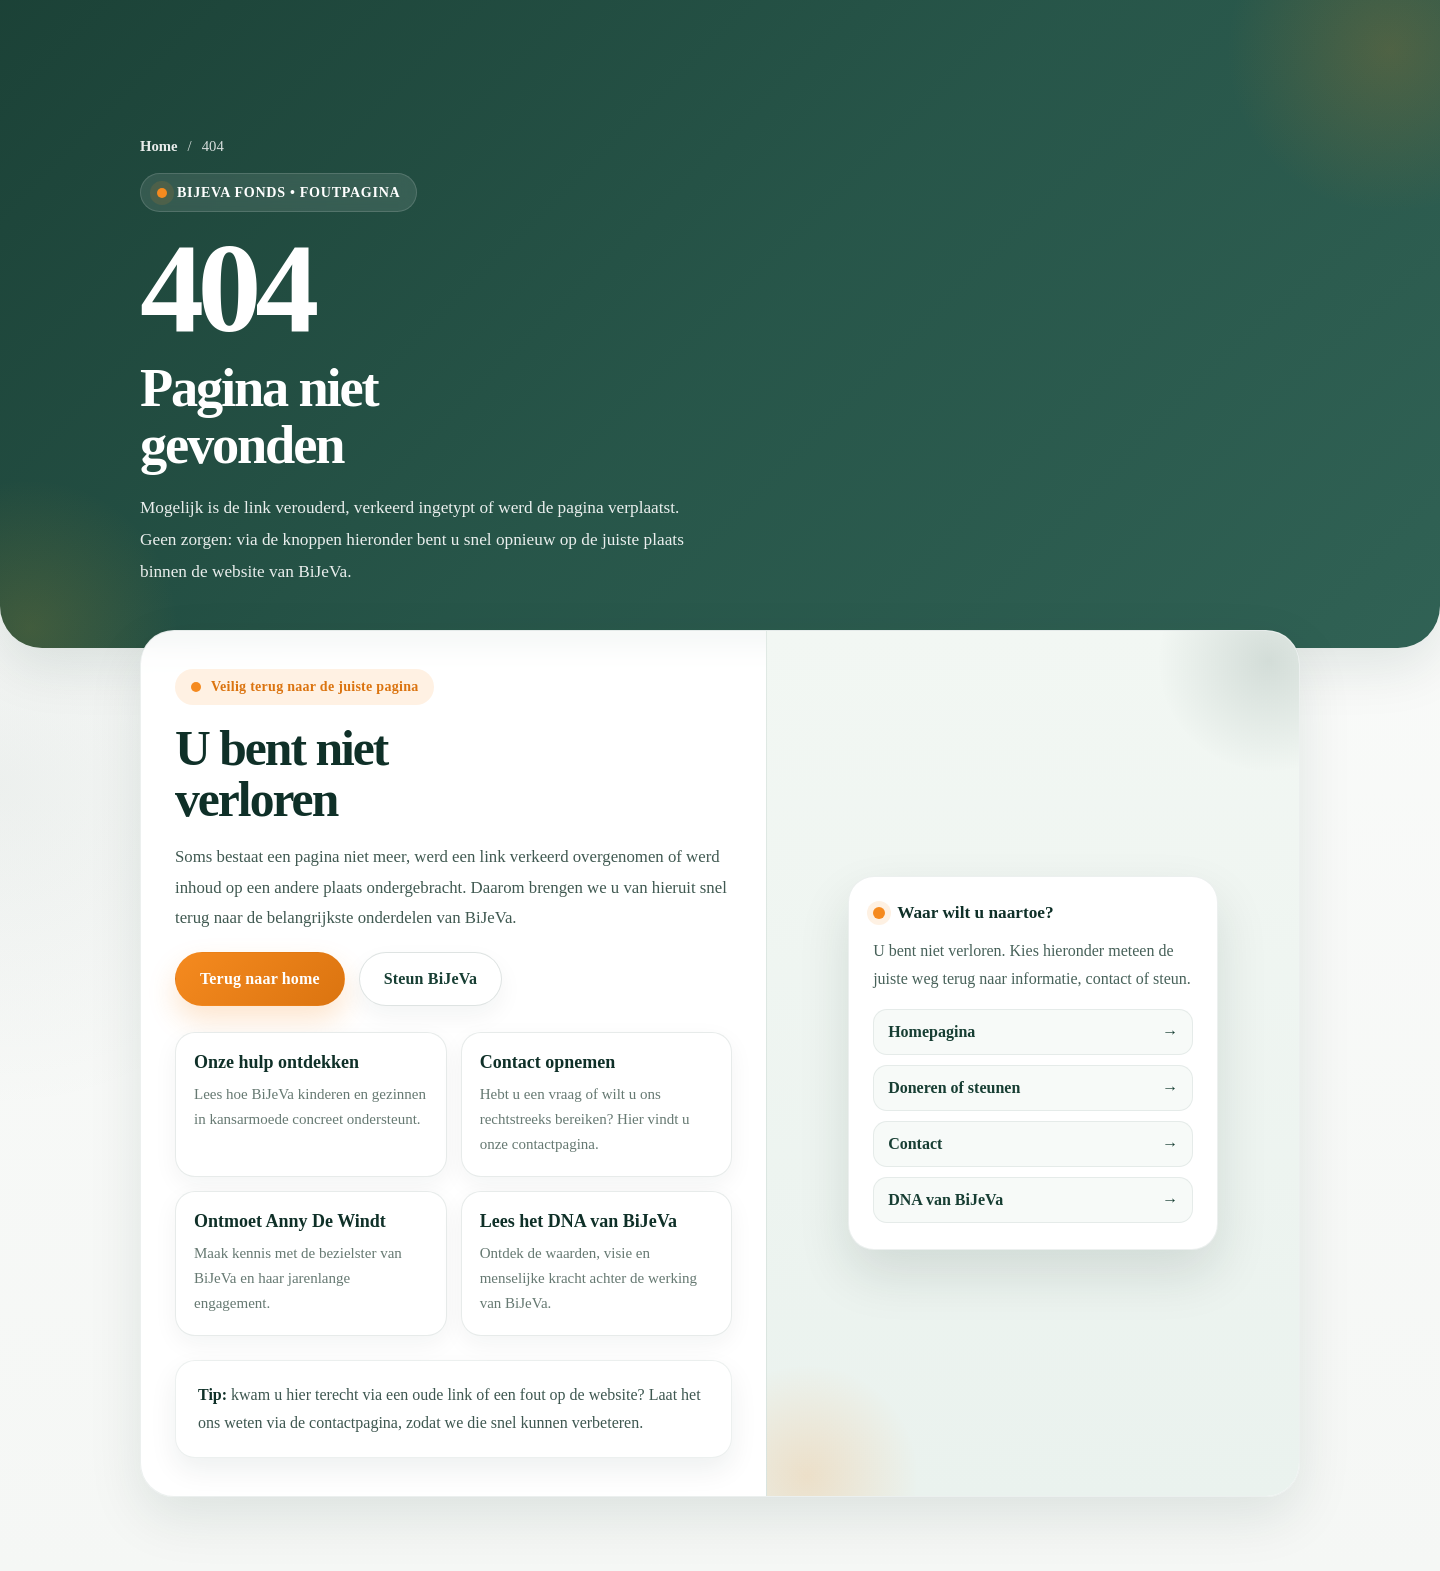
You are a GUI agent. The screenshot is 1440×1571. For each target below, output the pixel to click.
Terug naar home (260, 978)
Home (159, 146)
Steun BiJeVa (430, 978)
